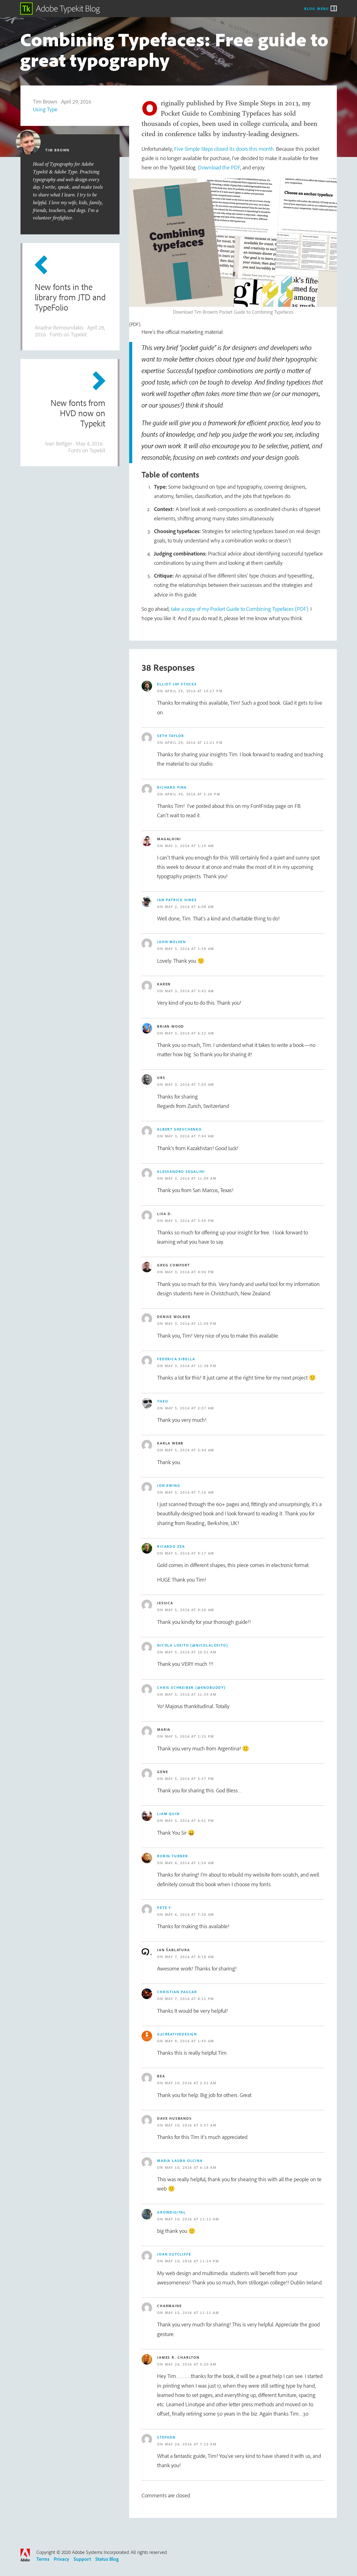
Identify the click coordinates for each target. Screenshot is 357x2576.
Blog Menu (316, 8)
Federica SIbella (176, 1359)
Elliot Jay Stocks (177, 684)
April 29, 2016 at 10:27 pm (194, 691)
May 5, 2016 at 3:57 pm (190, 1778)
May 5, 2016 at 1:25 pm (190, 1736)
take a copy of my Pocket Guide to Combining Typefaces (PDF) (239, 608)
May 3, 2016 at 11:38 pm (191, 1365)
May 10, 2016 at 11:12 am (192, 2219)
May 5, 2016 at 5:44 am (190, 1450)
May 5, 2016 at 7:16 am (190, 1492)
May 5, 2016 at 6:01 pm (190, 1820)
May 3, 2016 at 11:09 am (191, 1178)
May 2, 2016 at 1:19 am (190, 845)
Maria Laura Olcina (179, 2160)
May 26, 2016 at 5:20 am (191, 2364)
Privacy (61, 2559)
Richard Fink (172, 787)
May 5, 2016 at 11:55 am (191, 1694)
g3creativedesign (177, 2034)
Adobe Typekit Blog (60, 8)
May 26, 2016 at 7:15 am (191, 2444)
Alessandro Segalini (181, 1171)
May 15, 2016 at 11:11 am (192, 2312)
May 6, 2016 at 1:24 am (190, 1862)
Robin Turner (172, 1856)
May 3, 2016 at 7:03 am (190, 1084)
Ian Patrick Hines (177, 899)
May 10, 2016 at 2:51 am (191, 2083)
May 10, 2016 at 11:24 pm (192, 2261)
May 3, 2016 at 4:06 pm (190, 1272)
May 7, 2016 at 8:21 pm (190, 1998)
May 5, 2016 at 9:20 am (190, 1609)
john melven (171, 941)
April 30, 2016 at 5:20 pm (192, 794)
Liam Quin (168, 1813)
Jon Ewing (168, 1485)
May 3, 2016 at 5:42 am (190, 990)
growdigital (171, 2212)
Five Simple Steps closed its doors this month (224, 148)
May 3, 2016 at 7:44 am (190, 1136)
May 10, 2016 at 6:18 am (191, 2167)
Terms (42, 2559)
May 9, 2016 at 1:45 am (190, 2041)
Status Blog (107, 2559)
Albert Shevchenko (179, 1129)
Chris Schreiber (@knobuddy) (191, 1687)
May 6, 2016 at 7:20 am (190, 1914)
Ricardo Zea (171, 1546)
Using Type (45, 109)
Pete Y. (164, 1907)
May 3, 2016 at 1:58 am (190, 948)
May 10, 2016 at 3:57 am (191, 2125)
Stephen (166, 2437)
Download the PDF (219, 167)
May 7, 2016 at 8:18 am (190, 1956)
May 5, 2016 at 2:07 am (190, 1408)
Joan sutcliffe (174, 2254)
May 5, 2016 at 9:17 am (190, 1553)
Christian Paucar (177, 1991)
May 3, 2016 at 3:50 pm (190, 1220)
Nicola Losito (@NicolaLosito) (192, 1645)
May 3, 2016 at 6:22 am (190, 1033)
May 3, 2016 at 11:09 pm (191, 1323)
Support (82, 2559)
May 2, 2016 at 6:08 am (190, 906)
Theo (162, 1401)
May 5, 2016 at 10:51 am (191, 1652)
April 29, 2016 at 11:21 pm (194, 742)
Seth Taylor (170, 735)
